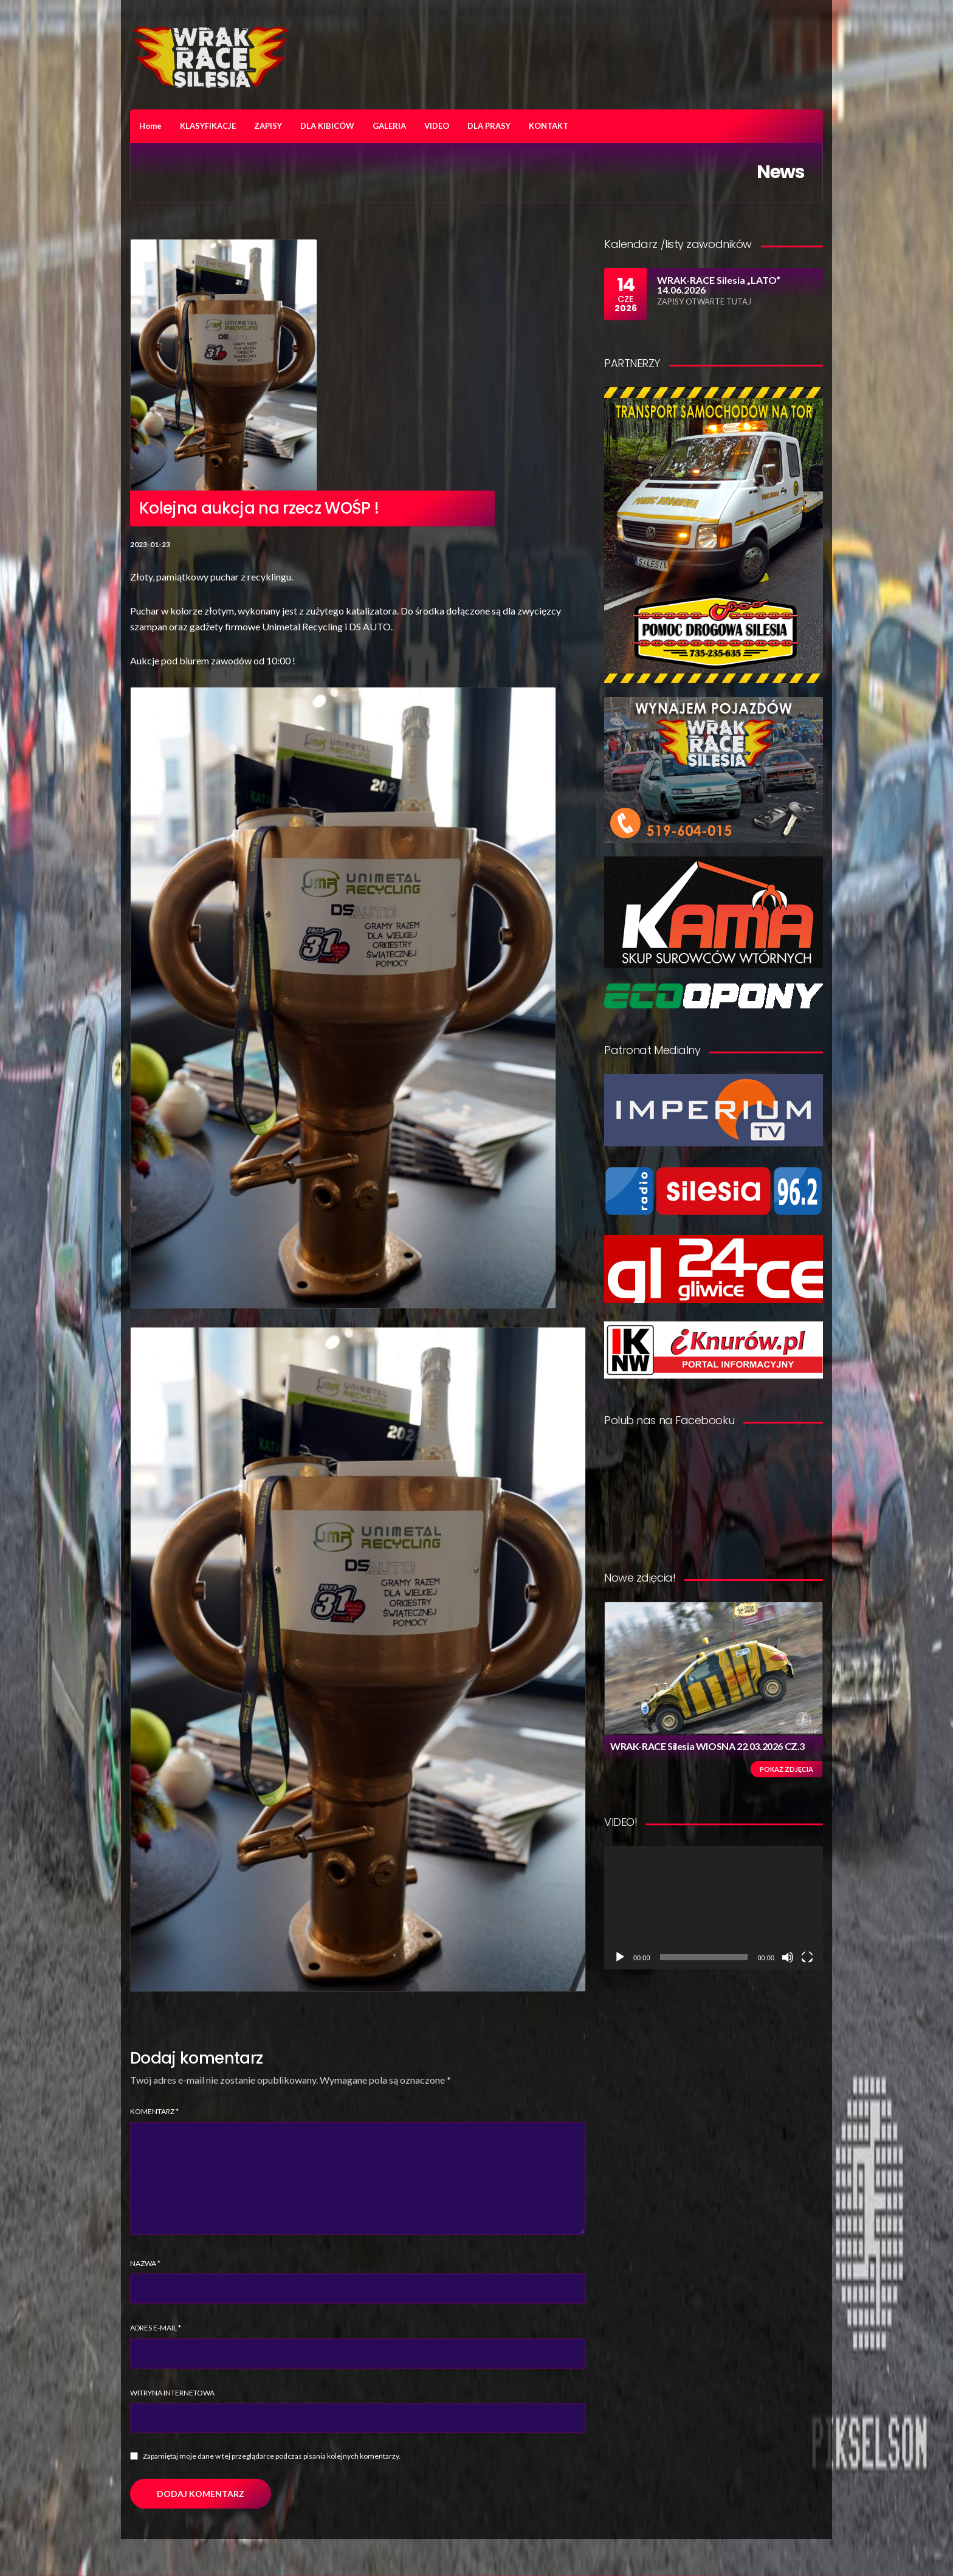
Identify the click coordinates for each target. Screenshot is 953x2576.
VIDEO (436, 126)
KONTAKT (548, 126)
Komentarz (154, 2111)
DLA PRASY (489, 126)
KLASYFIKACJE (208, 126)
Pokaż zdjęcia (786, 1769)
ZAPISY (268, 126)
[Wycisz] (788, 1957)
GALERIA (389, 126)
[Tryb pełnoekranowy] (807, 1957)
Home (150, 126)
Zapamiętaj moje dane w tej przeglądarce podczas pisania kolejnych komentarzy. (272, 2456)
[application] (713, 1907)
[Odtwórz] (620, 1957)
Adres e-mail (155, 2327)
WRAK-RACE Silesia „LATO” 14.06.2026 (718, 284)
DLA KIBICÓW (327, 126)
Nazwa (145, 2263)
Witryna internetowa (172, 2392)
